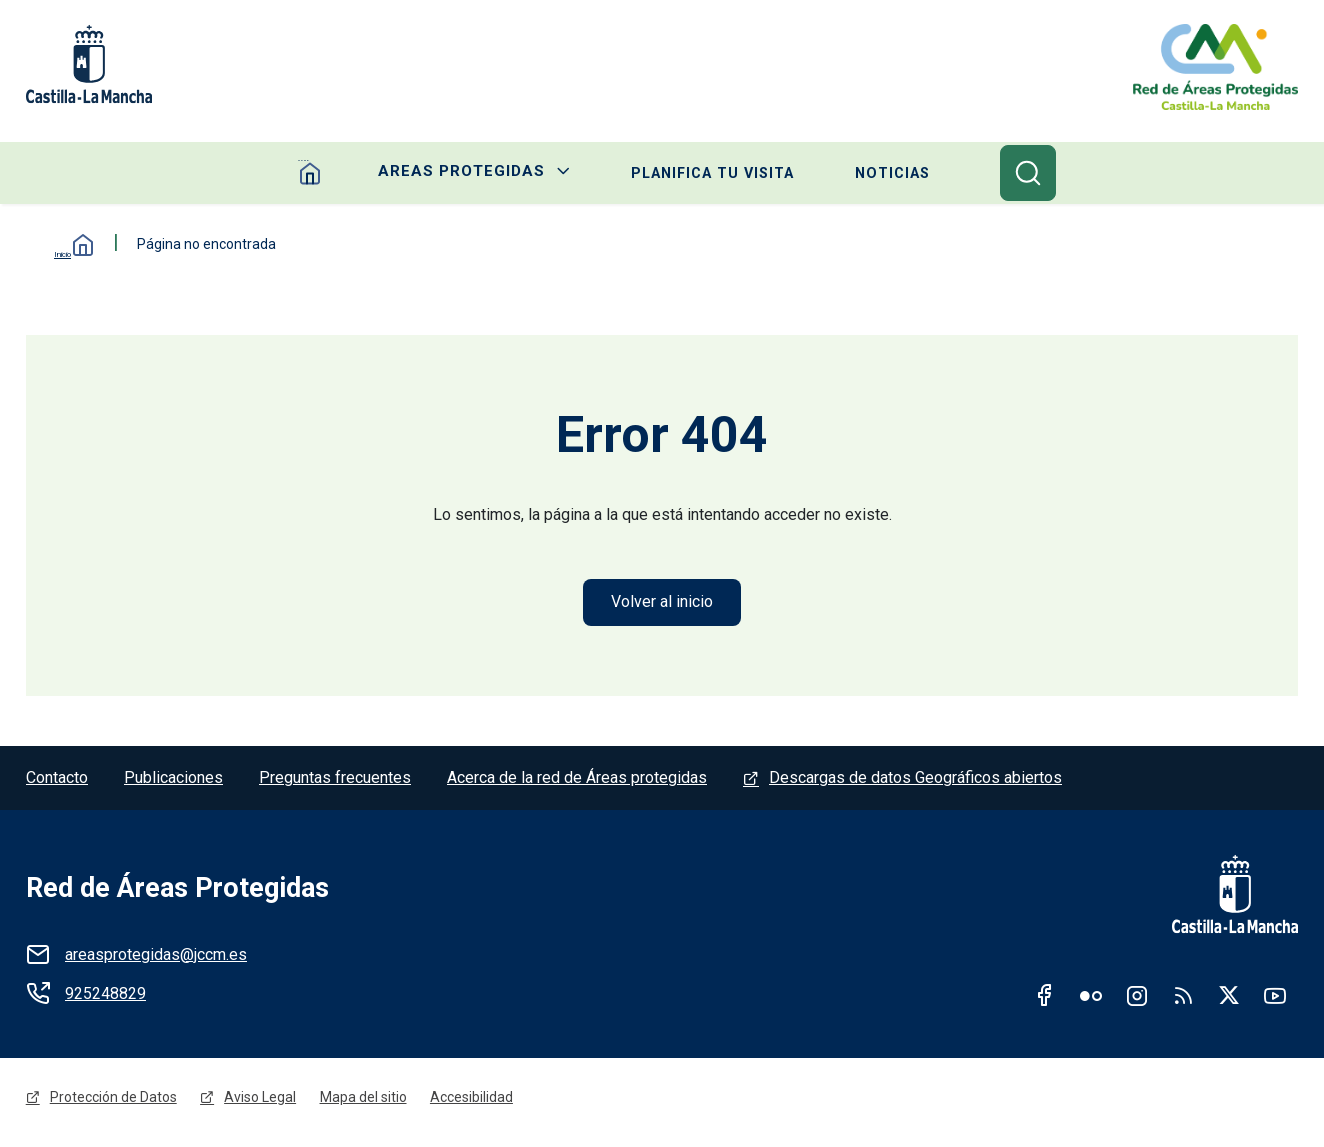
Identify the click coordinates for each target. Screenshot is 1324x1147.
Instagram (1137, 998)
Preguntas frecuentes (335, 780)
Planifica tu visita (713, 174)
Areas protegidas (460, 174)
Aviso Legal (261, 1104)
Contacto (57, 780)
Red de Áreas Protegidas (177, 891)
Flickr (1091, 998)
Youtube (1275, 998)
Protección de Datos (113, 1104)
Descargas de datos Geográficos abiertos (915, 780)
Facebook (1045, 998)
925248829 (105, 996)
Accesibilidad (473, 1104)
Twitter (1229, 998)
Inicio (66, 246)
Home (307, 174)
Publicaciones (173, 780)
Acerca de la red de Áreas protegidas (577, 780)
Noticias (896, 174)
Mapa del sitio (364, 1104)
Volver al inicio (662, 603)
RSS (1183, 998)
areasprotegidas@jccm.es (156, 957)
